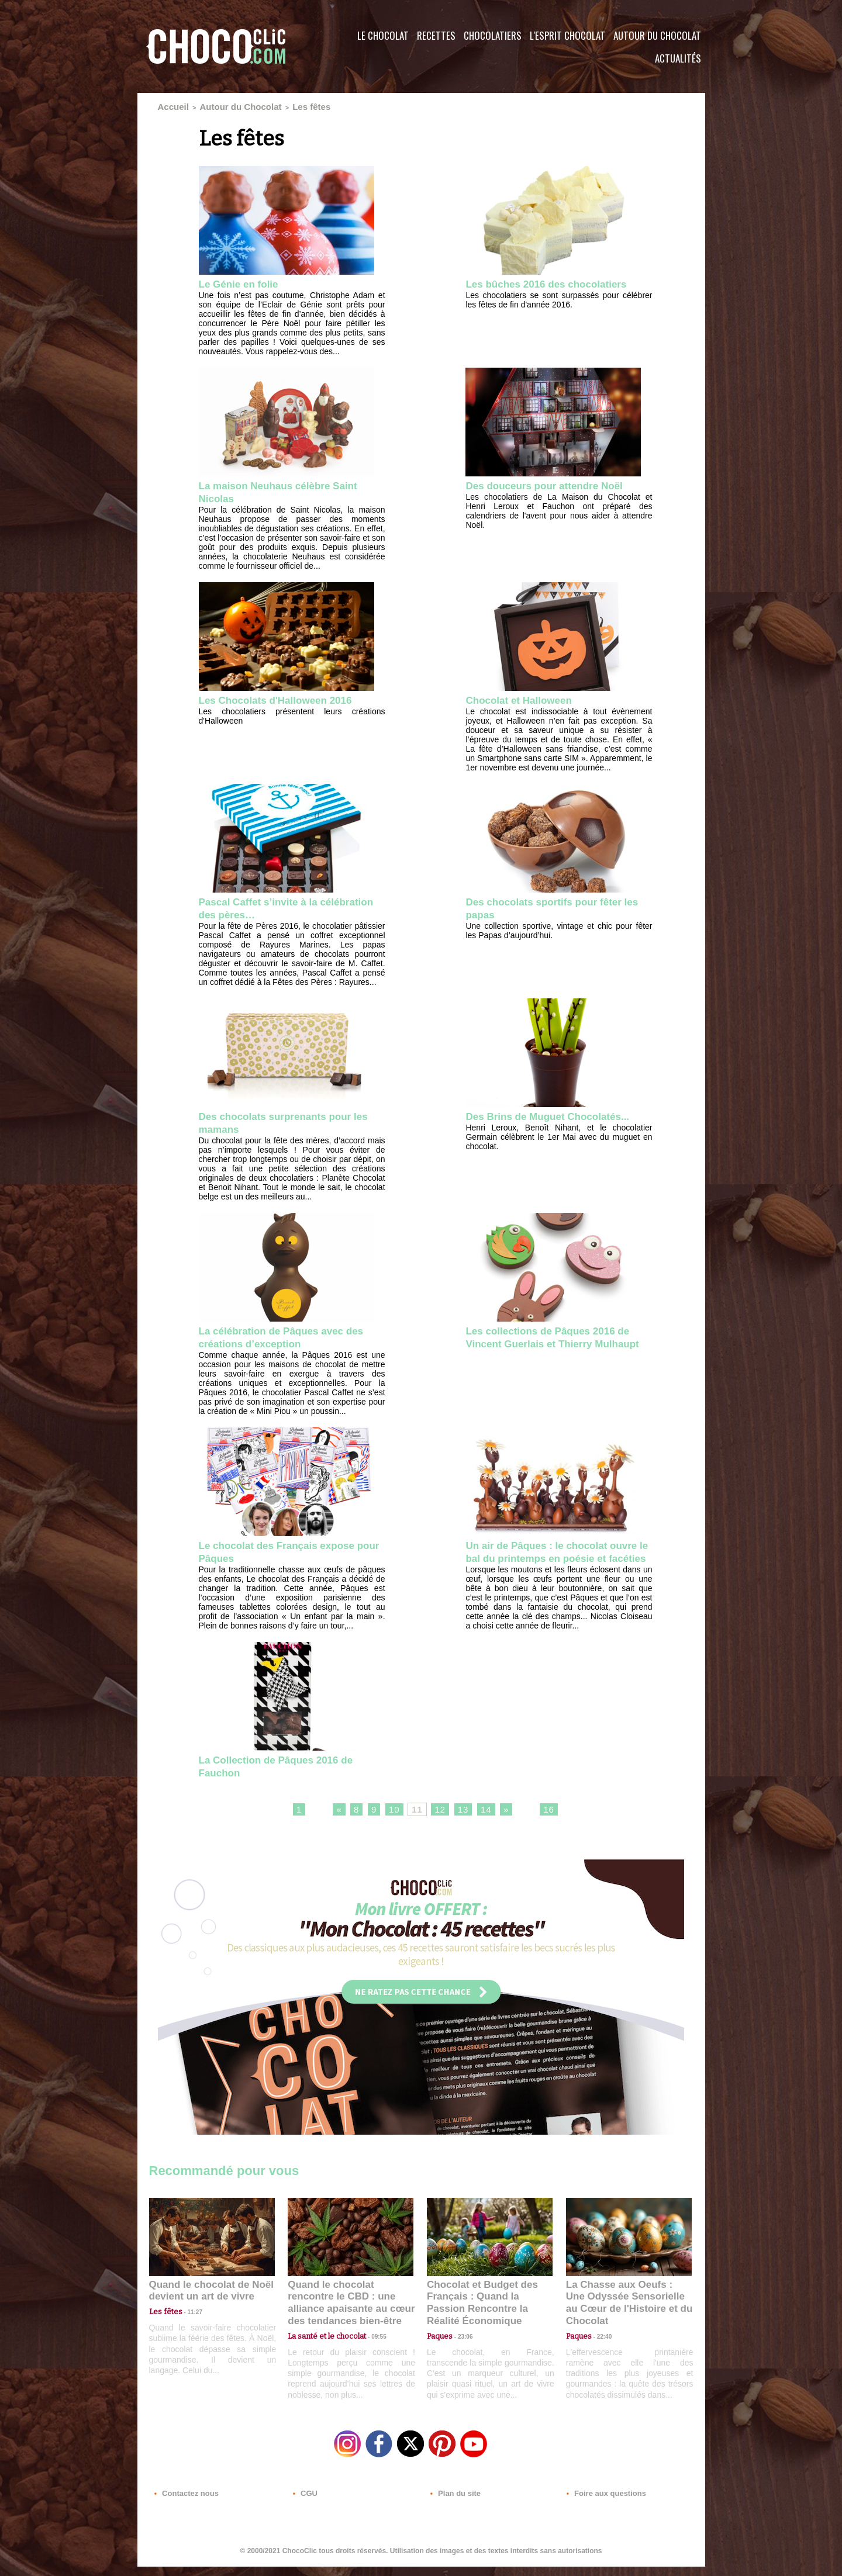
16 (561, 1827)
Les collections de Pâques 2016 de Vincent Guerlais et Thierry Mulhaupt (553, 1346)
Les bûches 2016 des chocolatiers (523, 288)
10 (388, 1827)
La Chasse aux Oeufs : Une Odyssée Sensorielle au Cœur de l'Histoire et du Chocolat (624, 2314)
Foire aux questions (600, 2505)
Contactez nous (184, 2505)
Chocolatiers (493, 35)
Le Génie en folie (245, 281)
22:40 (600, 2340)
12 (441, 1827)
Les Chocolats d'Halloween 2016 (289, 699)
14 (493, 1827)
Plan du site (454, 2505)
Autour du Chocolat (657, 35)
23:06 (461, 2352)
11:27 (188, 2329)
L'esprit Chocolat (567, 35)
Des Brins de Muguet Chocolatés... (523, 1124)
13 (467, 1827)
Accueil (169, 105)
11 (415, 1827)
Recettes (436, 35)
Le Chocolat (383, 35)
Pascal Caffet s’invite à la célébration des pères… (269, 908)
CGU (305, 2505)
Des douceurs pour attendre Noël (557, 483)
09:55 (369, 2340)
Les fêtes (276, 105)
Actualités (678, 58)
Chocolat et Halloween (527, 699)
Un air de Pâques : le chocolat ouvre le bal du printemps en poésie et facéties (548, 1562)
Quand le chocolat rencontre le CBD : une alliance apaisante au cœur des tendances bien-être (350, 2314)
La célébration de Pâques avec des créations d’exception (284, 1339)
